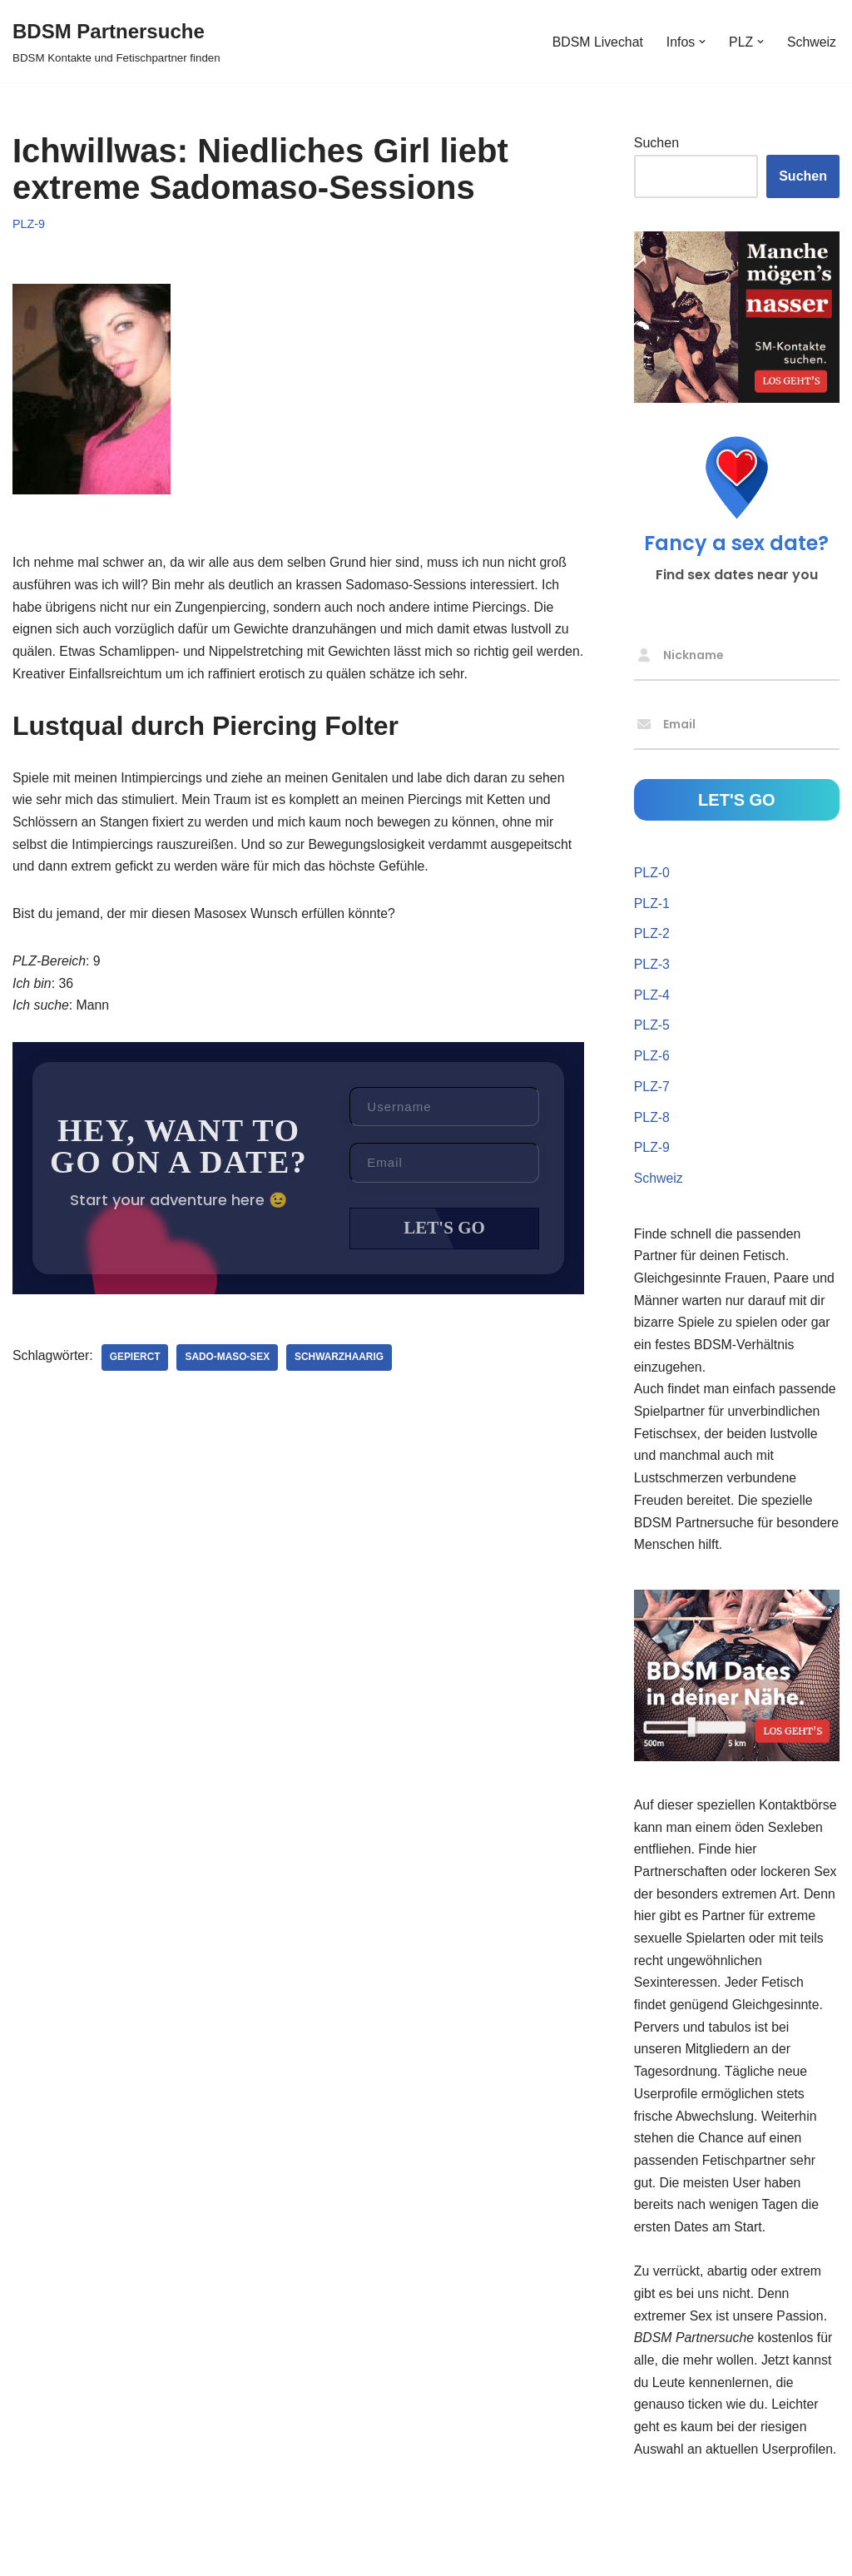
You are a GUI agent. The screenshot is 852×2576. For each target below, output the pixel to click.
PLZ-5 (652, 1028)
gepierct (136, 1365)
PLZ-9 (28, 224)
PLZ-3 (652, 967)
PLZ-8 (652, 1121)
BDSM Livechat (595, 41)
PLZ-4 (652, 997)
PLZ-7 (652, 1091)
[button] (701, 41)
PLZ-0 (652, 873)
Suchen (656, 143)
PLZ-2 (652, 936)
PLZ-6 (652, 1060)
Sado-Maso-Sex (229, 1365)
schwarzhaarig (342, 1365)
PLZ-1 (652, 905)
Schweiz (811, 41)
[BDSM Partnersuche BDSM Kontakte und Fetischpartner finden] (116, 41)
